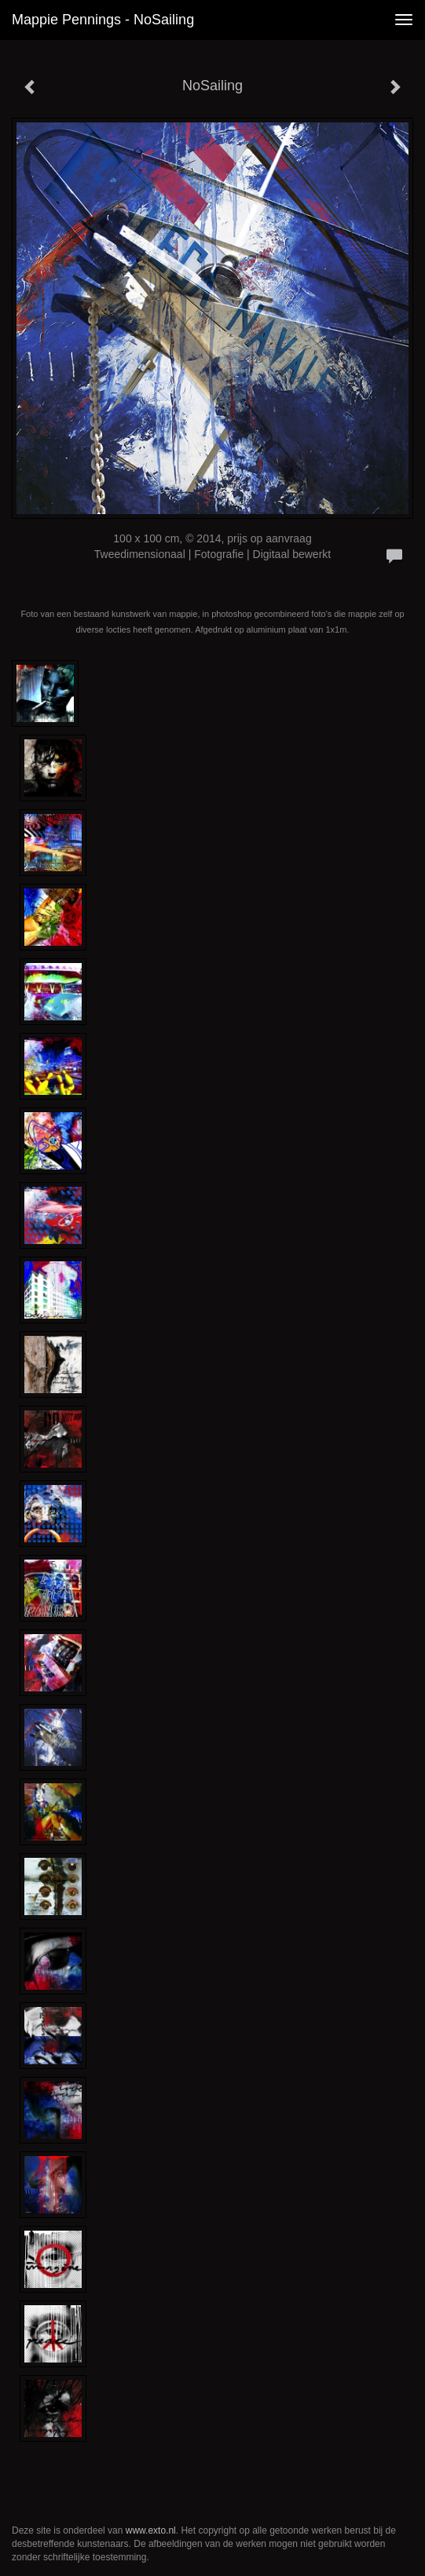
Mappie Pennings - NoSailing (103, 19)
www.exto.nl (151, 2530)
